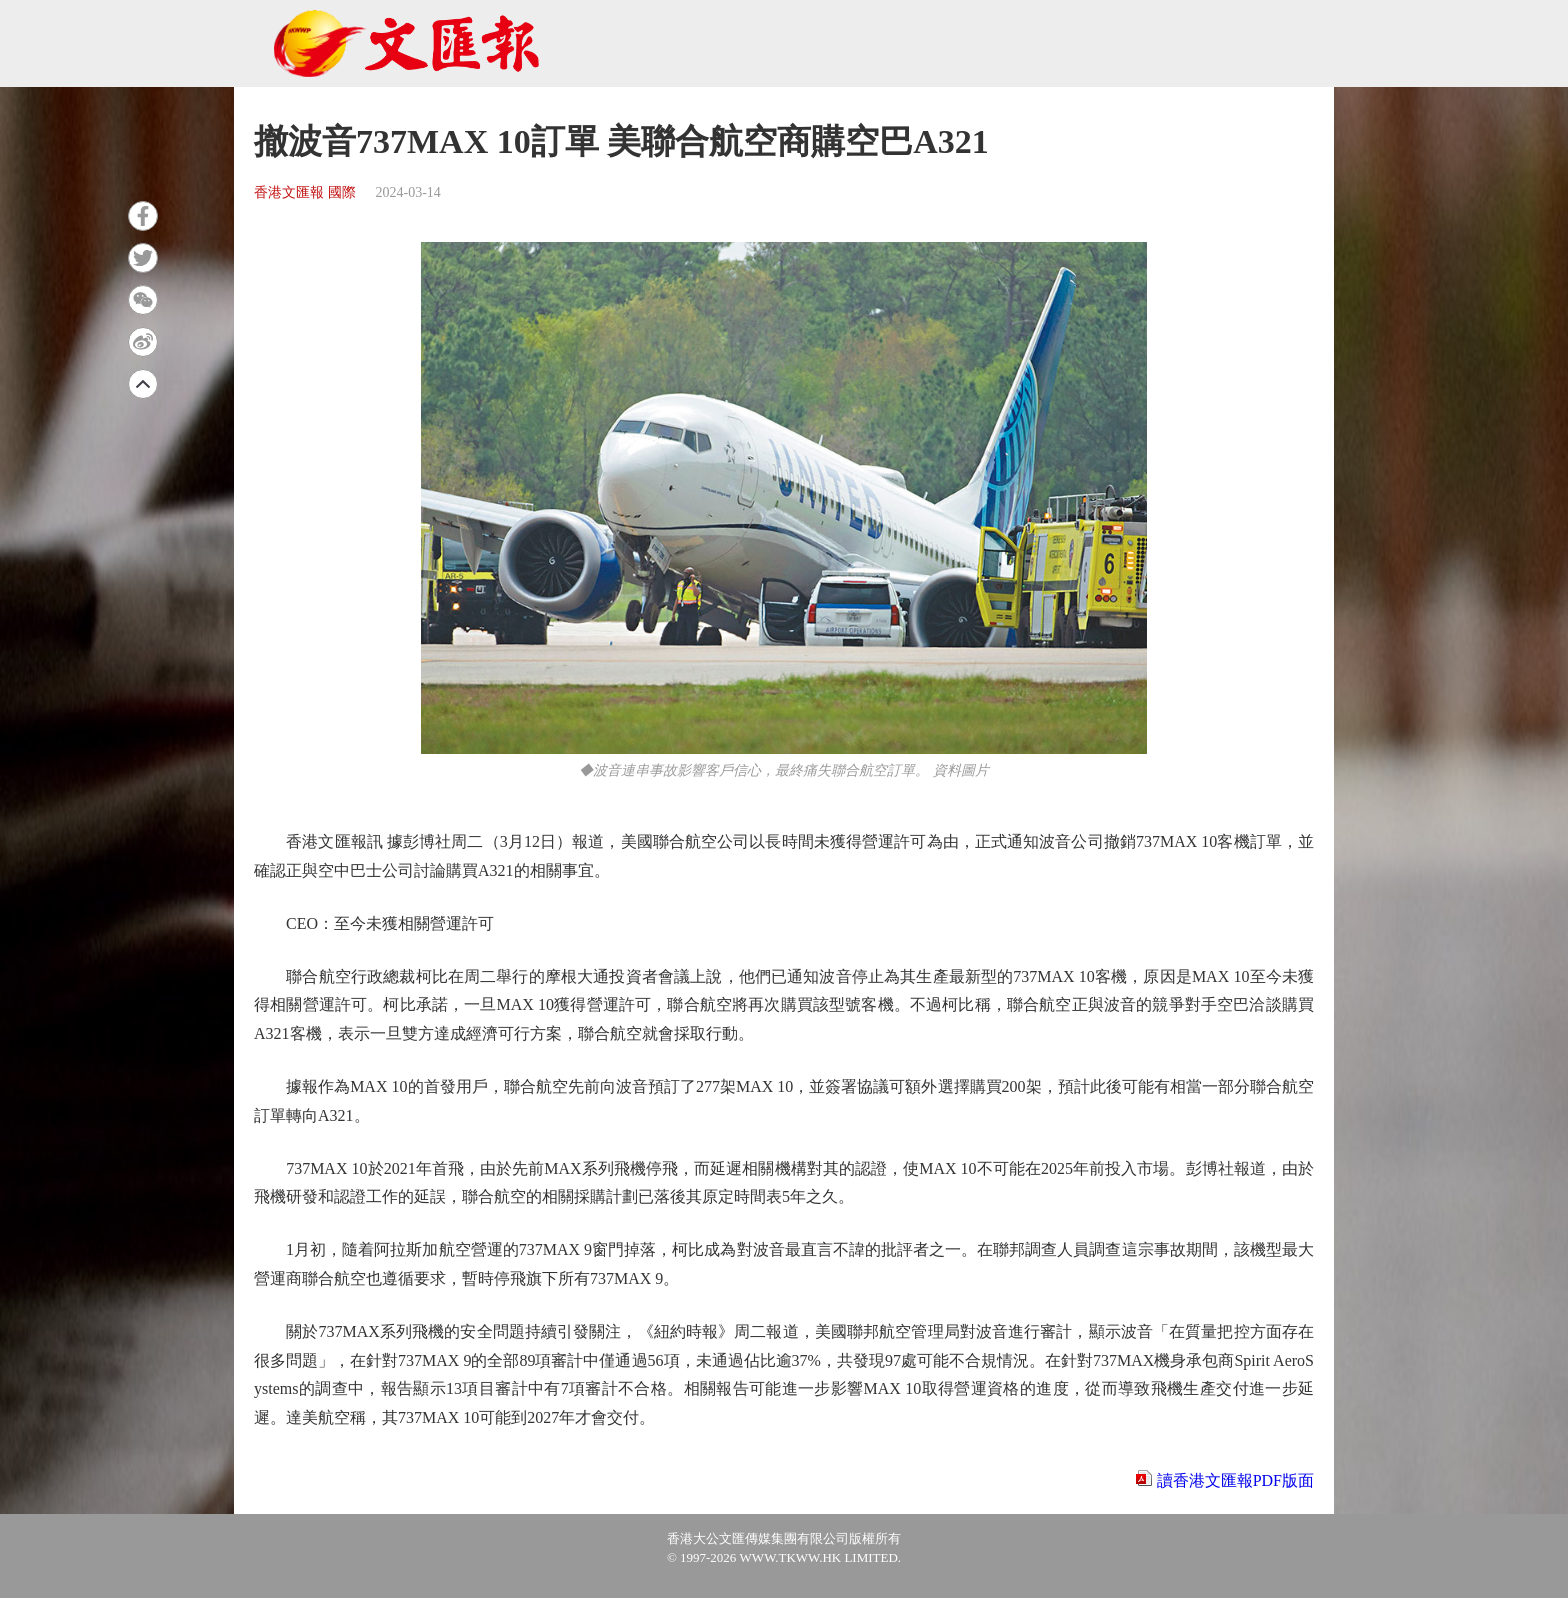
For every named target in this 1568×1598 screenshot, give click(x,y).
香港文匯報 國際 (305, 192)
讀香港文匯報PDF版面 (1235, 1480)
